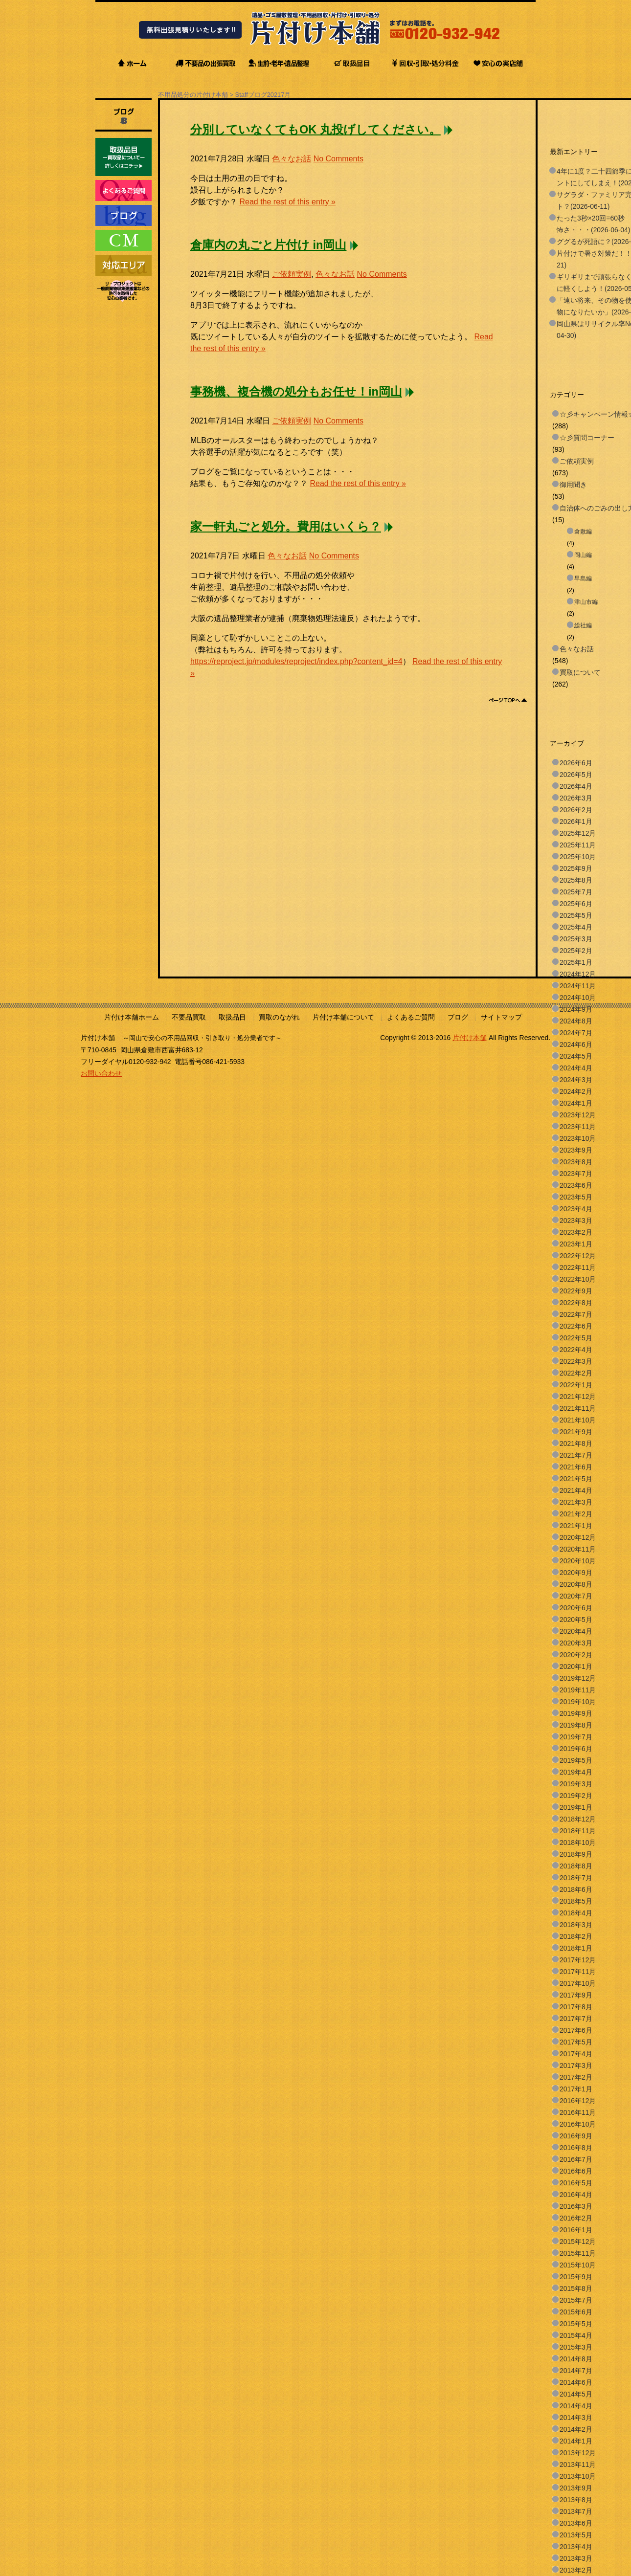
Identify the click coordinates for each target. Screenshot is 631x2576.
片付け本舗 (469, 1038)
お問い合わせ (101, 1073)
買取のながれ (279, 1017)
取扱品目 (232, 1017)
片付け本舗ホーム (131, 1017)
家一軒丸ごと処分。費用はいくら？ (285, 526)
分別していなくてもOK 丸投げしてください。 (315, 129)
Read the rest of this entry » (287, 202)
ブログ (458, 1017)
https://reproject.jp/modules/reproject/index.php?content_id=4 (296, 661)
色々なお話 (291, 159)
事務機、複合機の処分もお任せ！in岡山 (296, 391)
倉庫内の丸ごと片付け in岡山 (268, 245)
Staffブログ (251, 94)
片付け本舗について (343, 1017)
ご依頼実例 (291, 274)
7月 (286, 94)
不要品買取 (189, 1017)
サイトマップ (501, 1017)
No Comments (338, 159)
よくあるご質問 (411, 1017)
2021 (274, 94)
